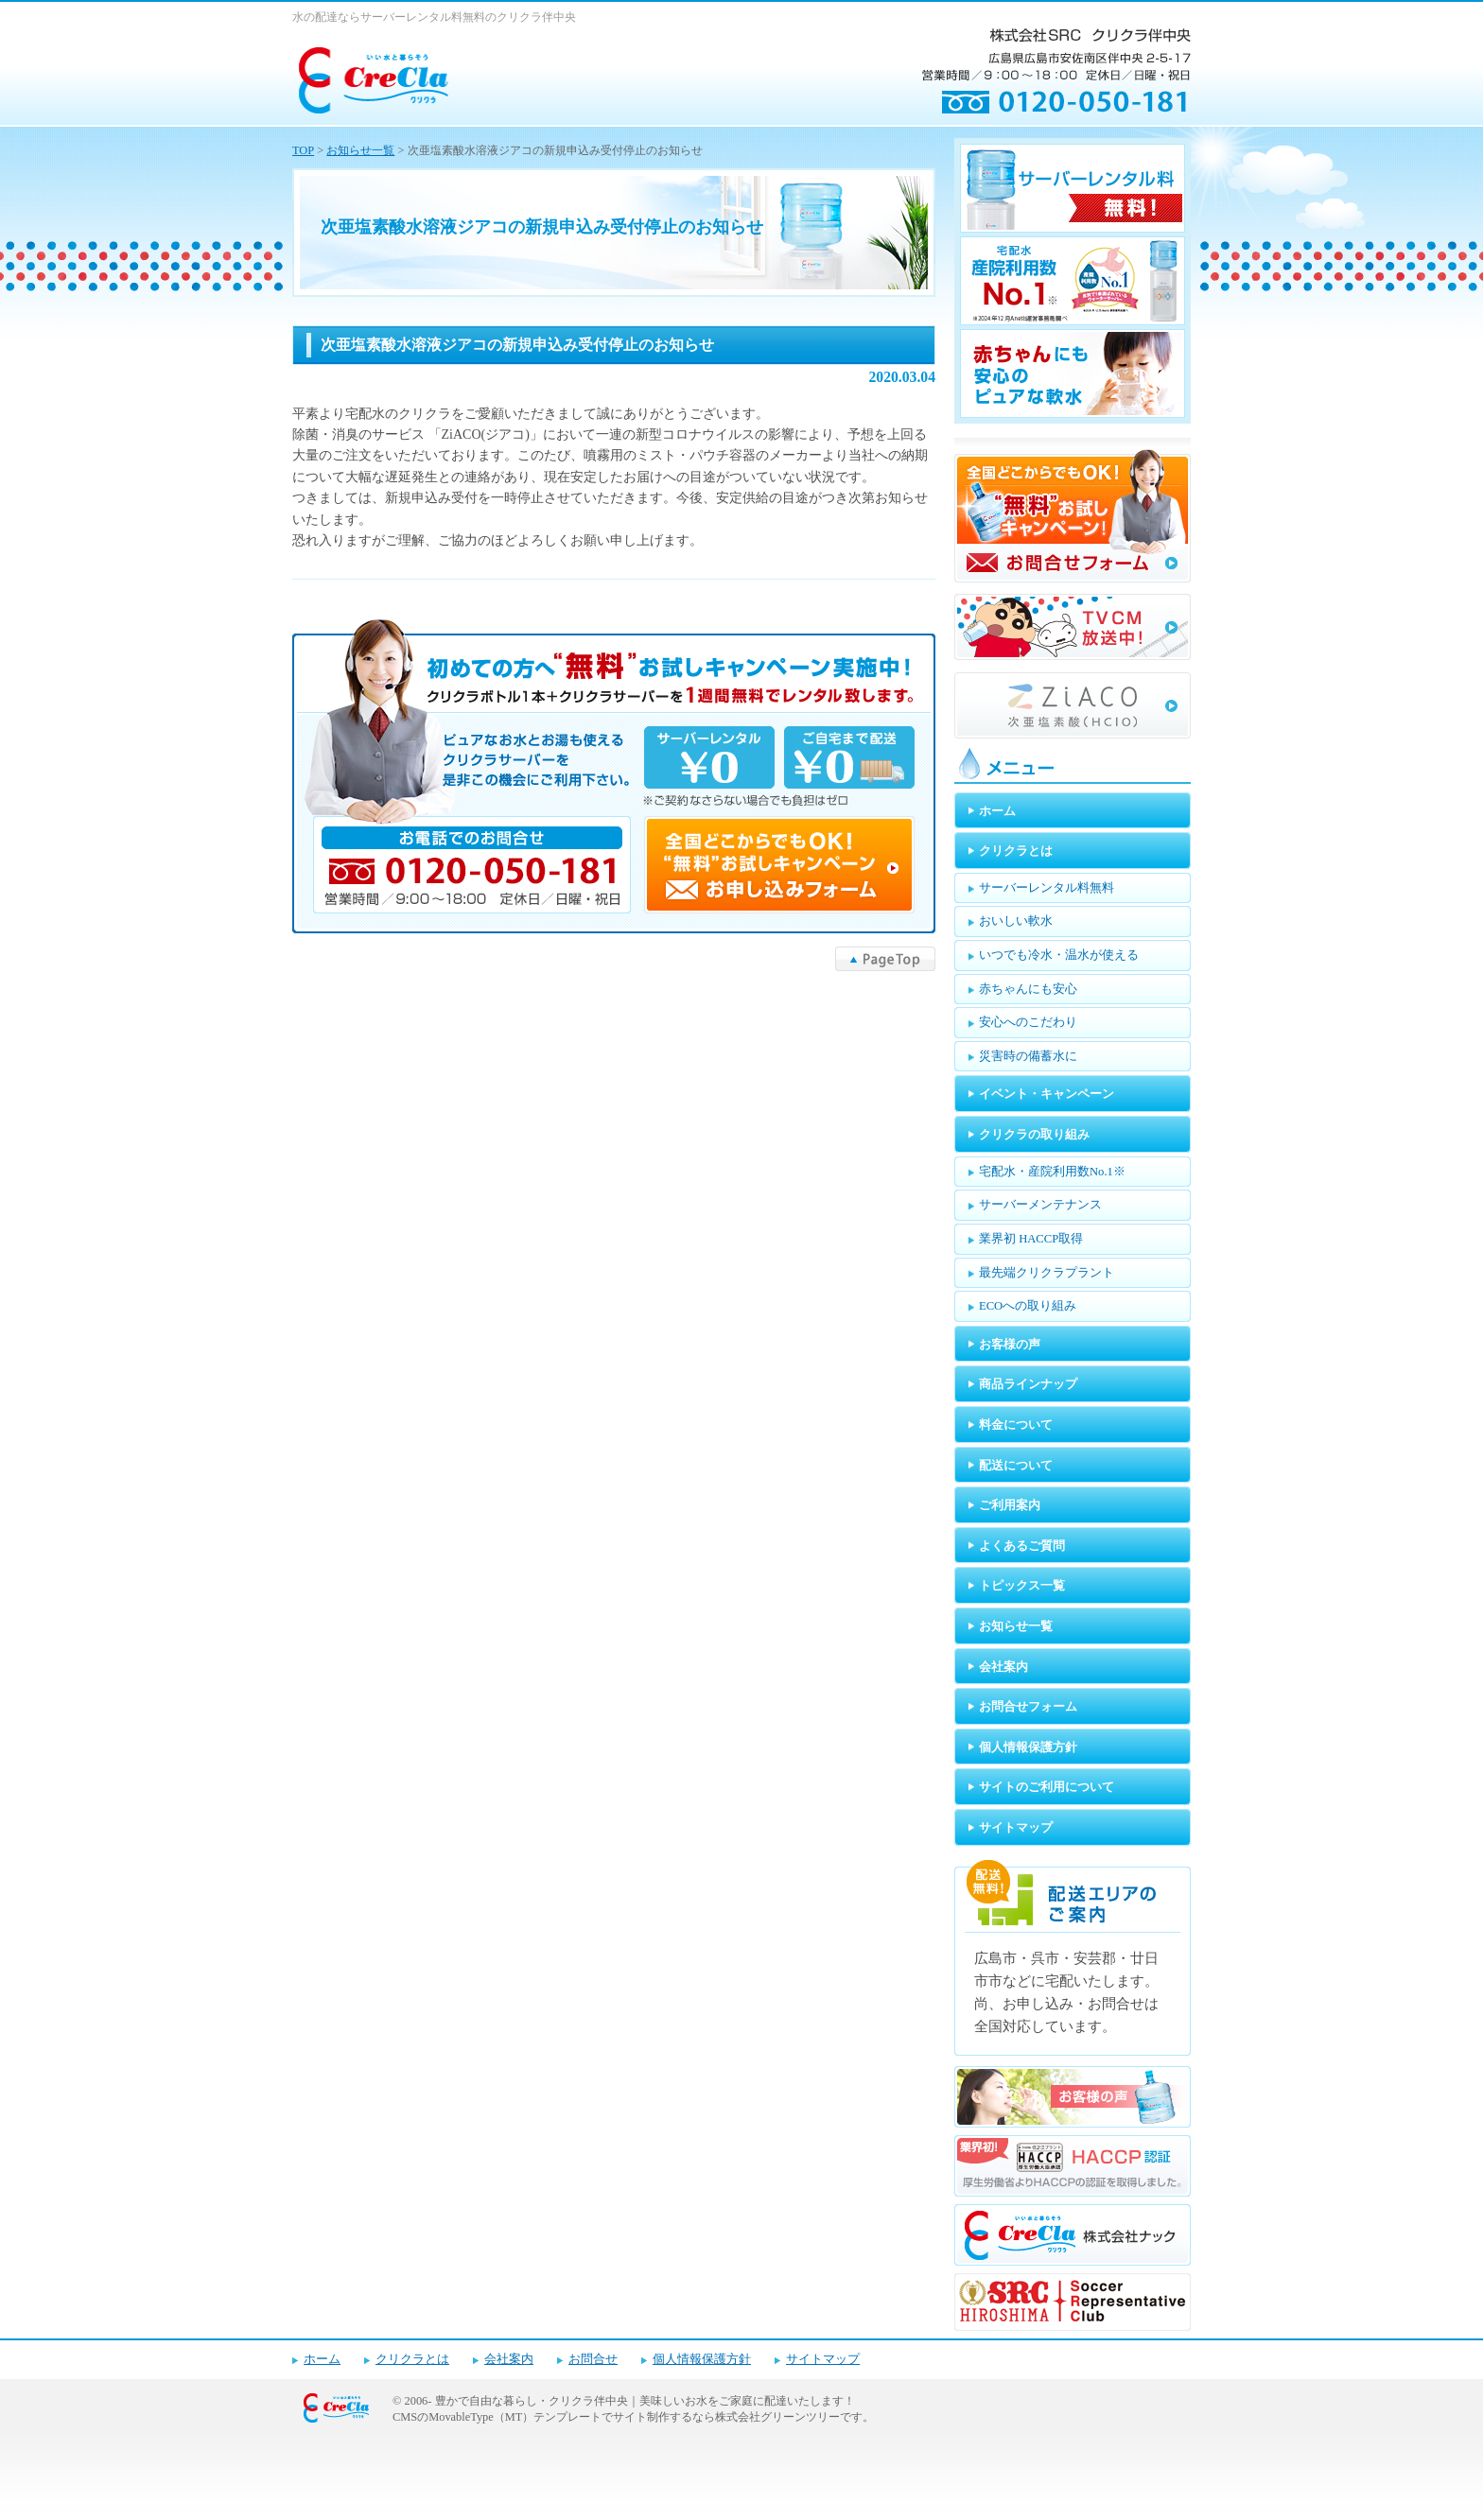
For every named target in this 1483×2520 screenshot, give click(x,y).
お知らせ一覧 (360, 150)
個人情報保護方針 (702, 2359)
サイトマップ (823, 2359)
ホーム (322, 2359)
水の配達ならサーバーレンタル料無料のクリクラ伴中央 (434, 17)
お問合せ (593, 2359)
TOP (303, 150)
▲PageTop (885, 959)
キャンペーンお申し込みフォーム (613, 776)
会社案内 (508, 2359)
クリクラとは (412, 2359)
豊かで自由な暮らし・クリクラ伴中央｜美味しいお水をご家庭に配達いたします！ (645, 2400)
